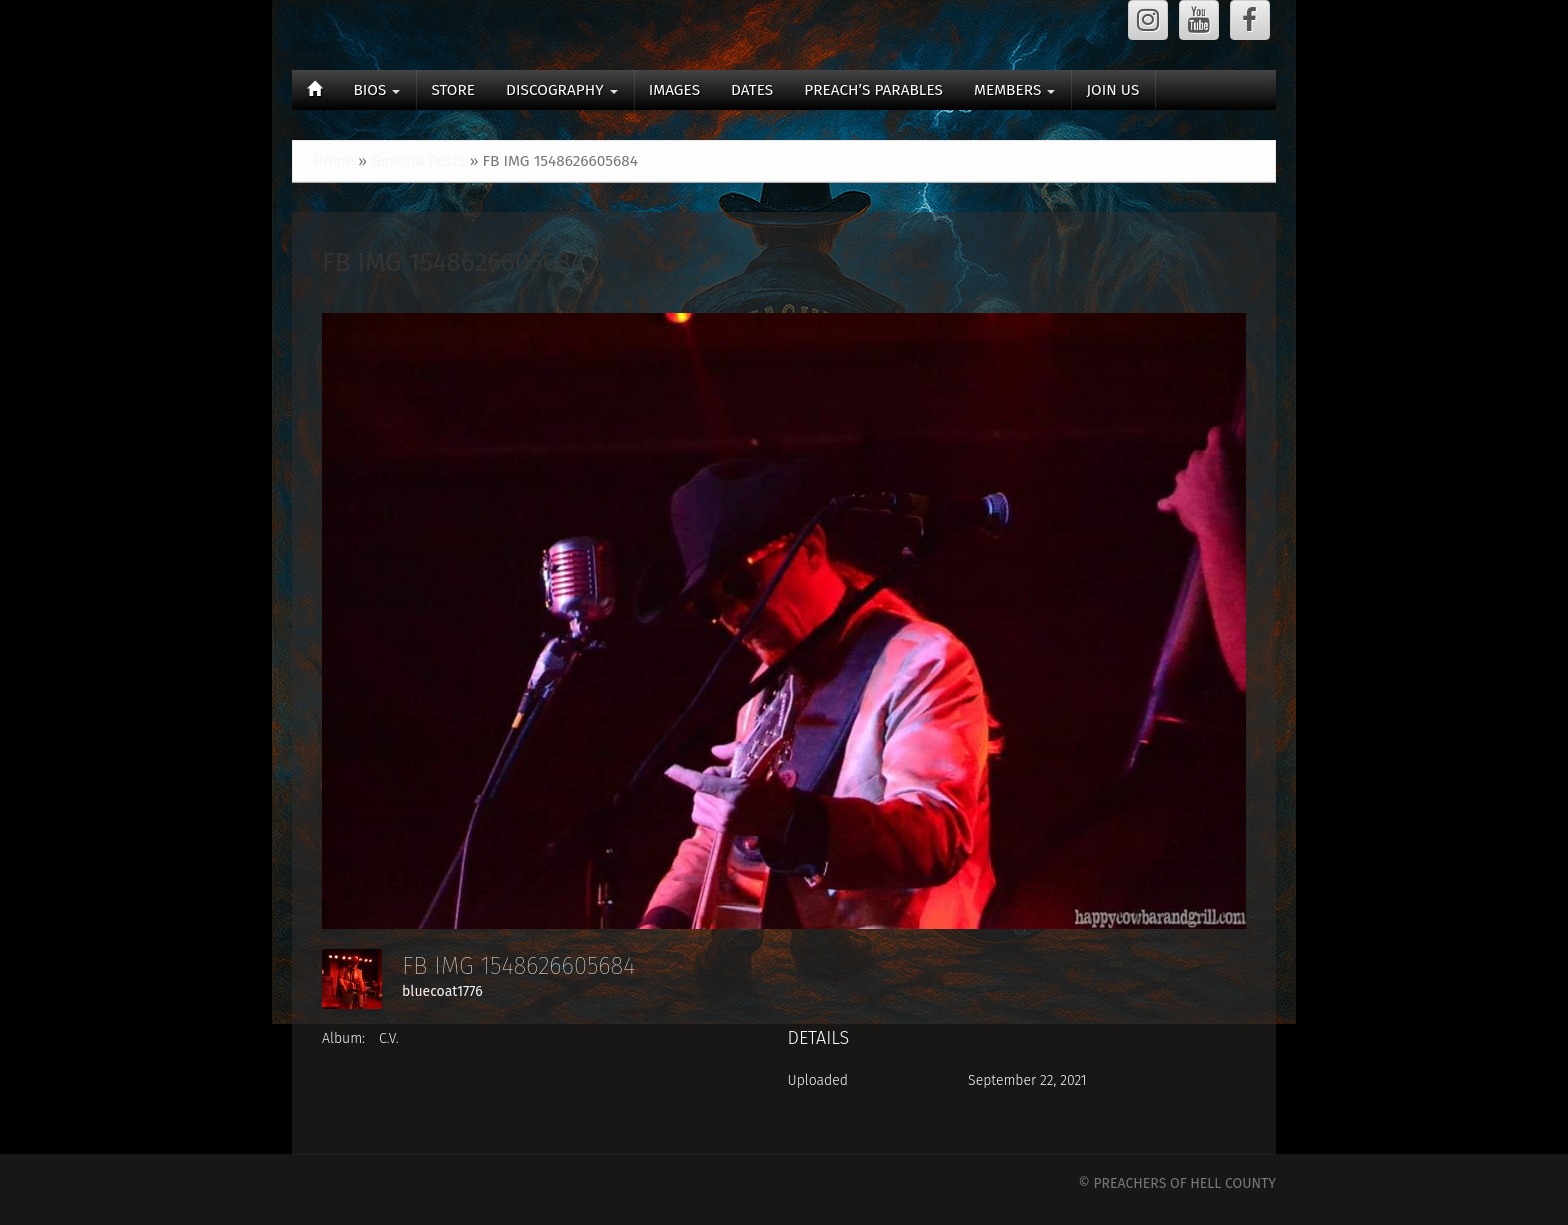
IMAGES (674, 90)
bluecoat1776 (442, 991)
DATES (752, 90)
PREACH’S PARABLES (873, 90)
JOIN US (1112, 90)
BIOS (376, 90)
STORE (453, 90)
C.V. (389, 1038)
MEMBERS (1014, 90)
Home (333, 161)
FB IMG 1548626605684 (453, 262)
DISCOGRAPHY (562, 90)
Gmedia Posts (418, 161)
